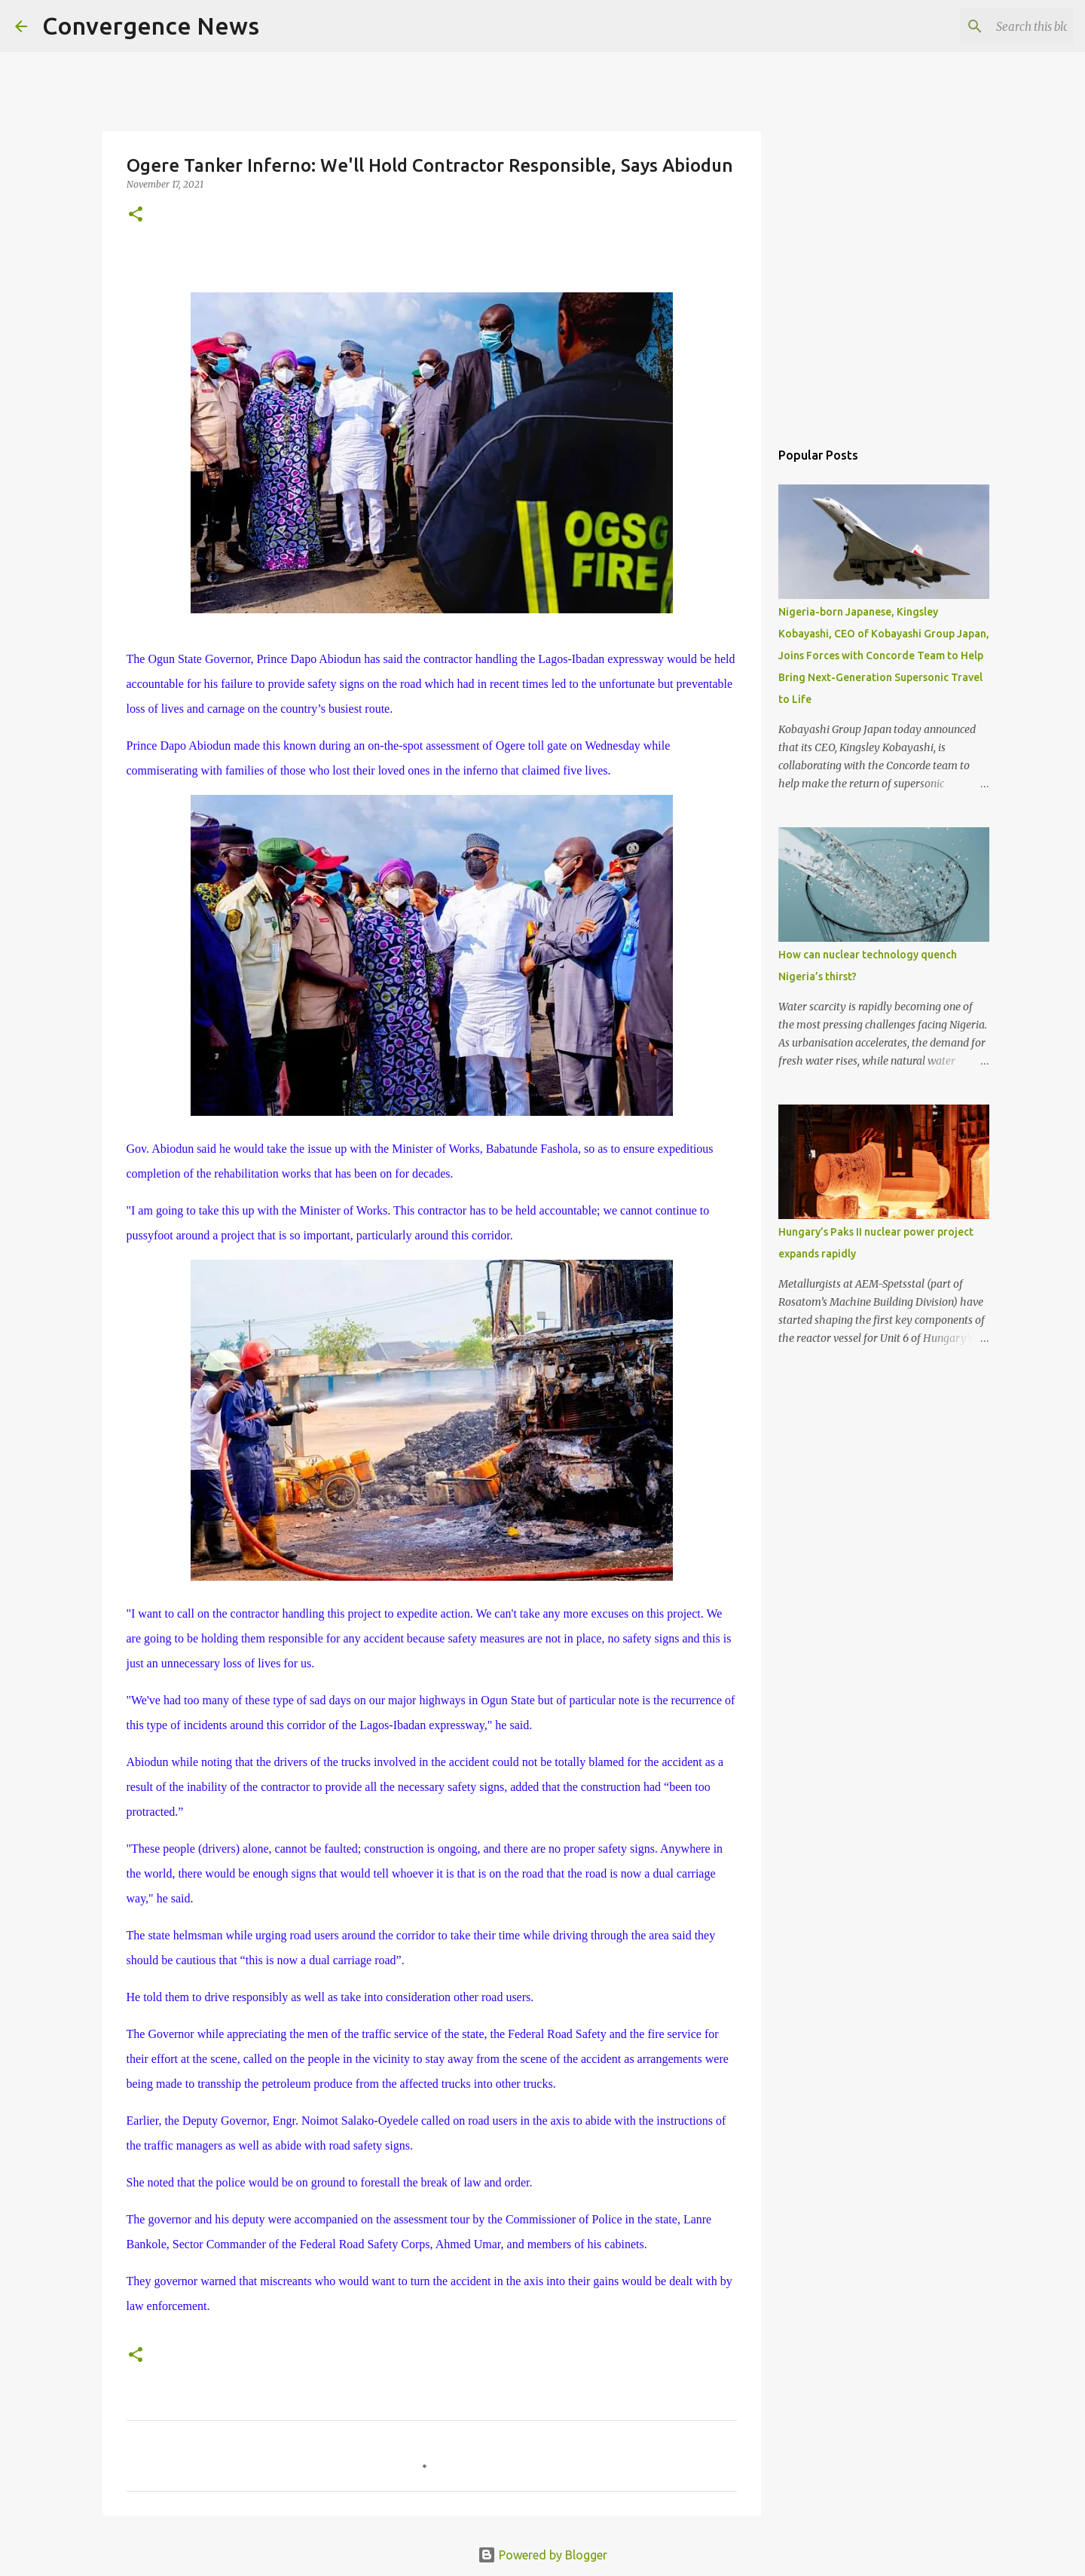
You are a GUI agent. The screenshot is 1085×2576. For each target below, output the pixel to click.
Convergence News (150, 25)
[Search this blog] (994, 26)
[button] (136, 215)
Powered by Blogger (542, 2555)
